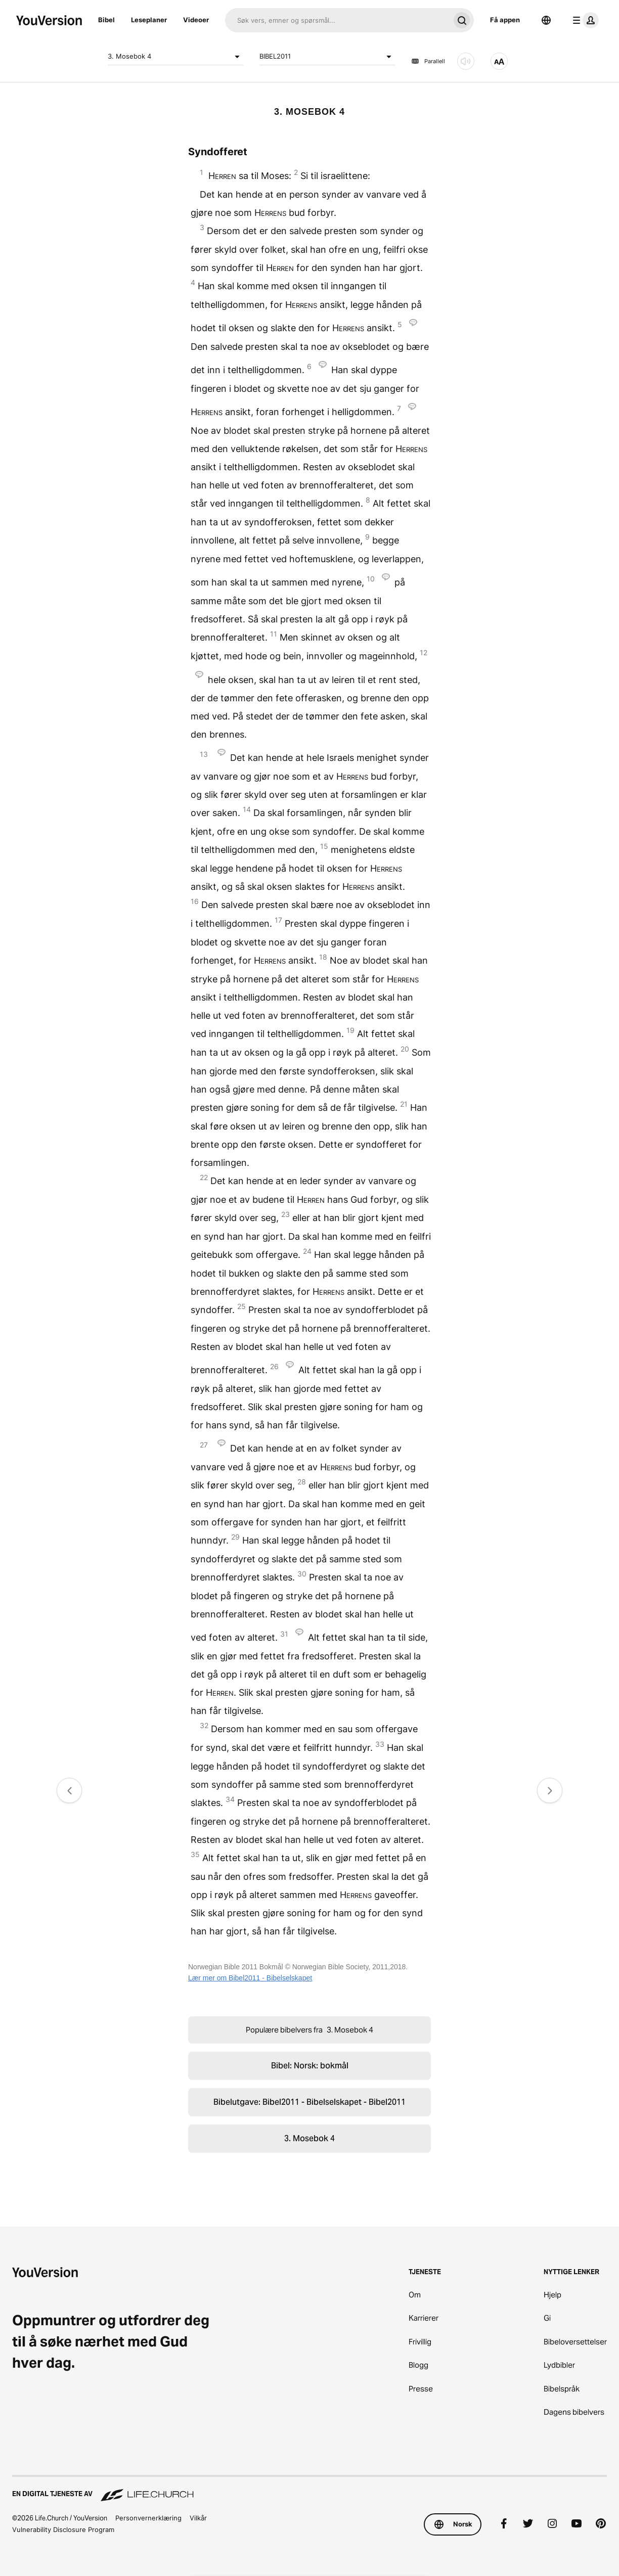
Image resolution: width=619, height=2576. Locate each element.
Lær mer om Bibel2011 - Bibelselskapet (250, 1978)
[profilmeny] (583, 20)
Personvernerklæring (148, 2518)
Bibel (106, 20)
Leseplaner (149, 20)
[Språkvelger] (546, 20)
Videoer (196, 20)
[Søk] (337, 20)
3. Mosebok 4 (175, 57)
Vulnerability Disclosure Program (63, 2529)
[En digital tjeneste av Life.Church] (309, 2489)
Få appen (505, 20)
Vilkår (198, 2518)
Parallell (428, 61)
